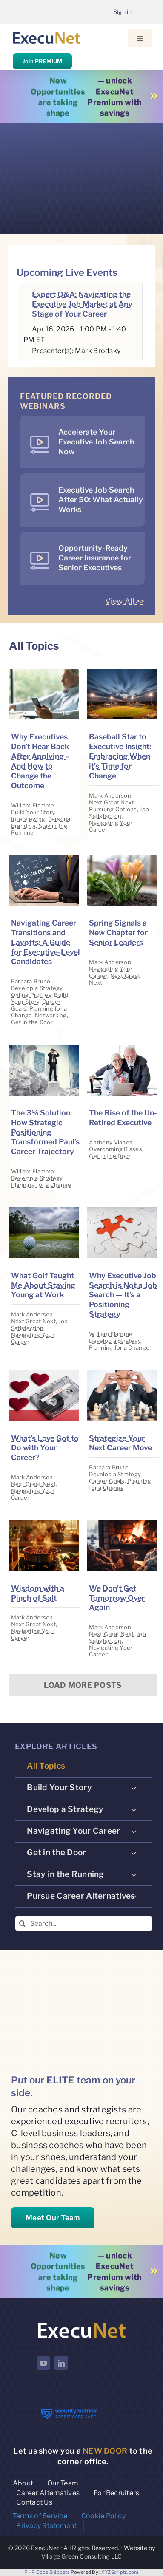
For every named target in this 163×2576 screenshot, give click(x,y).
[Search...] (83, 1923)
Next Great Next (111, 802)
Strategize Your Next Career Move (120, 1443)
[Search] (22, 1923)
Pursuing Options (113, 809)
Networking (51, 1015)
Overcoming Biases (115, 1149)
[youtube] (43, 2363)
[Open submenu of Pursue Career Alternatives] (133, 1896)
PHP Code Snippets (47, 2572)
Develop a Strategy (37, 988)
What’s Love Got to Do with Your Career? (45, 1448)
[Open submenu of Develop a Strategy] (133, 1809)
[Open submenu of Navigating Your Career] (133, 1831)
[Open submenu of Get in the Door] (133, 1853)
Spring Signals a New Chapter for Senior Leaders (118, 932)
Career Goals (106, 1481)
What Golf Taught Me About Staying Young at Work (43, 1285)
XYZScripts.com (120, 2572)
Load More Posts (82, 1685)
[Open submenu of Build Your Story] (133, 1788)
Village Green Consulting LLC (81, 2556)
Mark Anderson (110, 795)
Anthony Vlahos (110, 1142)
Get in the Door (32, 1022)
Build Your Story (32, 812)
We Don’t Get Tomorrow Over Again (117, 1598)
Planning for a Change (41, 1184)
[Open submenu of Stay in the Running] (133, 1874)
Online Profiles (31, 994)
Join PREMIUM (42, 61)
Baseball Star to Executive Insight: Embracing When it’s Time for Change (120, 756)
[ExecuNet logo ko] (81, 2322)
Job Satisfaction (119, 812)
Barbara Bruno (31, 981)
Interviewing (28, 818)
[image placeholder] (44, 672)
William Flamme (32, 805)
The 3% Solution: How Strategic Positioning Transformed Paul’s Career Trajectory (45, 1132)
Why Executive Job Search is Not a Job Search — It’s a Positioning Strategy (123, 1295)
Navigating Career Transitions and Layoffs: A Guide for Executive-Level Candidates (45, 942)
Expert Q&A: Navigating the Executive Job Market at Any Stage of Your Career (82, 304)
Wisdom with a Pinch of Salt (37, 1593)
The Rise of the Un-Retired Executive (123, 1117)
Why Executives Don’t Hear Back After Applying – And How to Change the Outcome (40, 761)
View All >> (125, 601)
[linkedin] (61, 2363)
